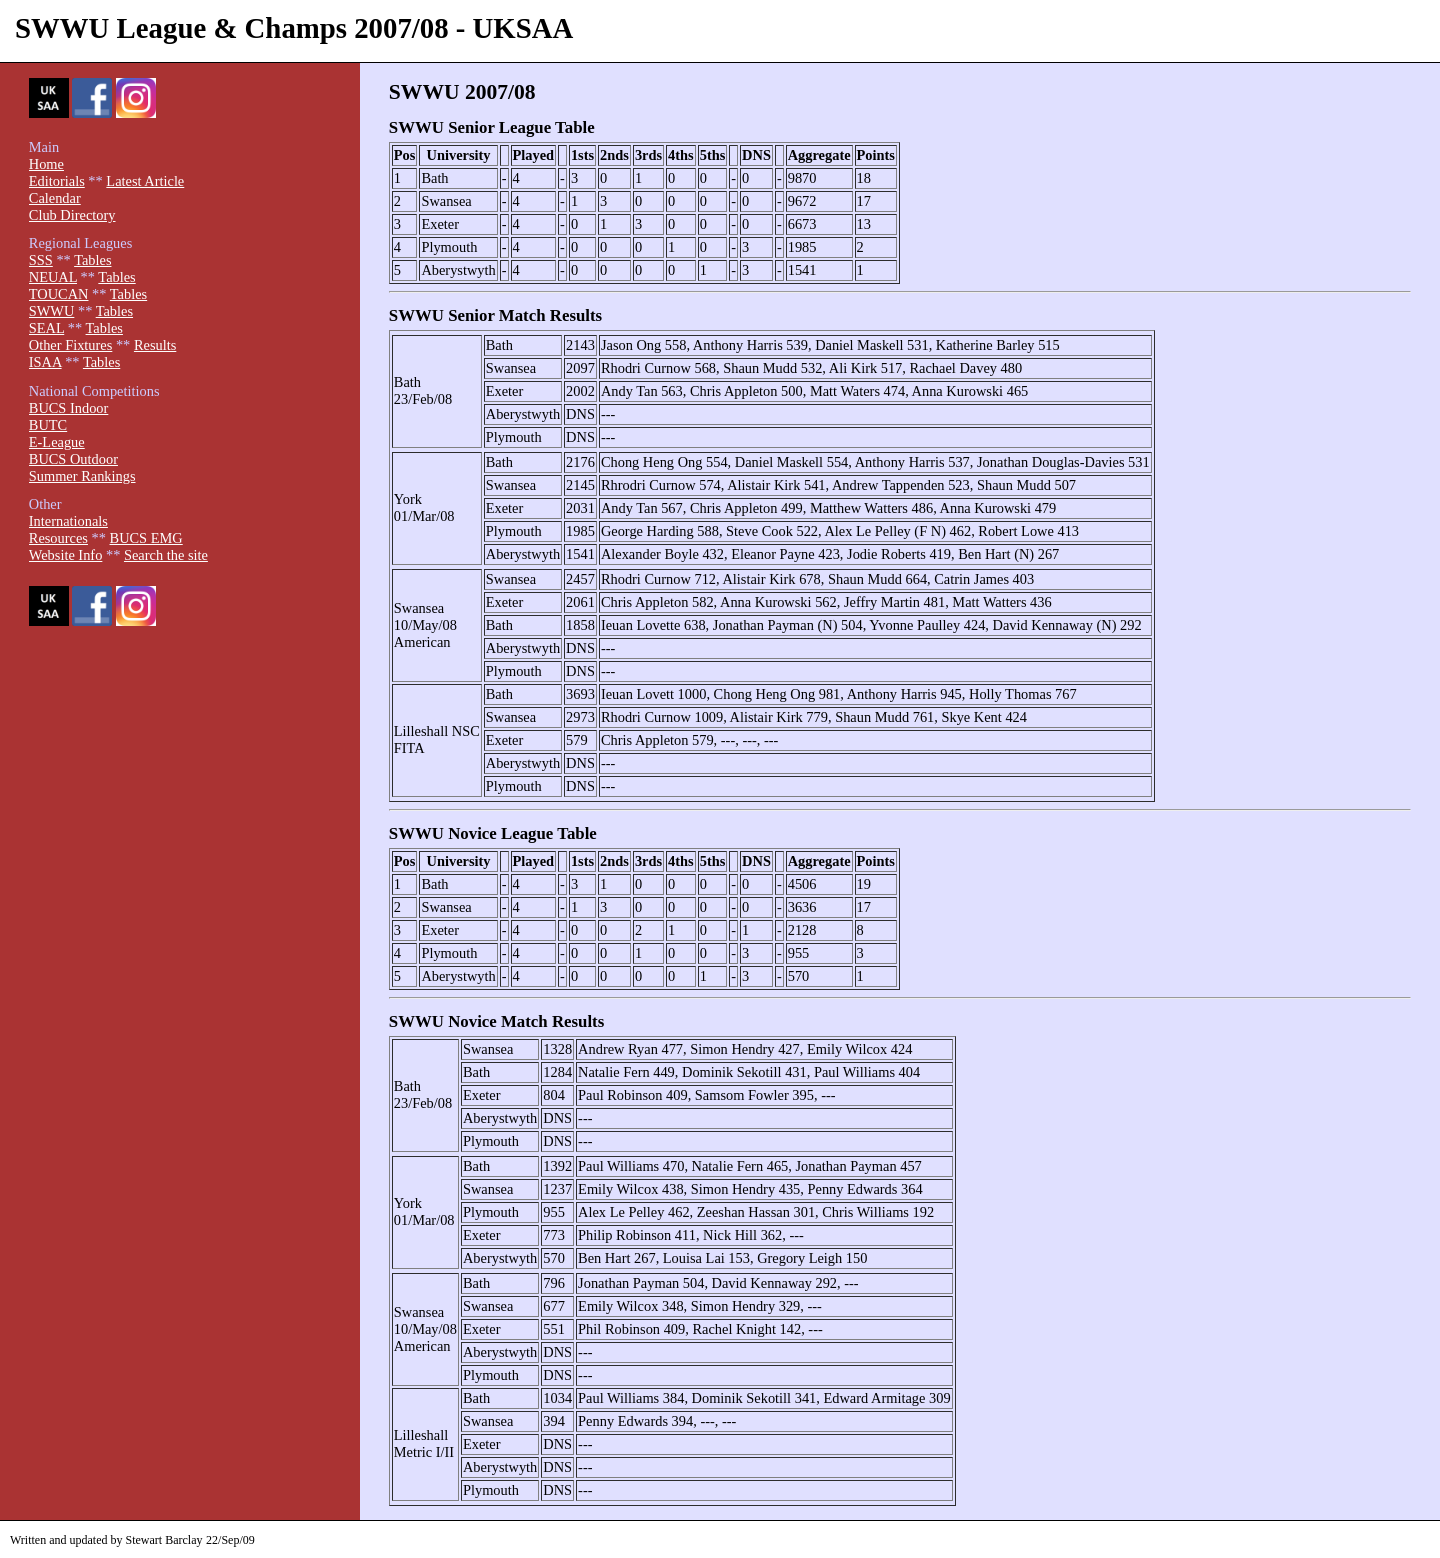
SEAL (46, 328)
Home (46, 164)
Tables (92, 260)
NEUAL (53, 277)
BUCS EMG (146, 538)
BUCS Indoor (69, 408)
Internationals (68, 521)
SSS (41, 260)
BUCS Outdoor (73, 459)
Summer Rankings (82, 476)
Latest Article (145, 181)
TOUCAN (59, 294)
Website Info (66, 555)
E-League (57, 442)
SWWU (52, 311)
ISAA (45, 362)
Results (155, 345)
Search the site (166, 555)
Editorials (57, 181)
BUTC (48, 425)
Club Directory (72, 215)
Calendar (55, 198)
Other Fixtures (71, 345)
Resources (58, 538)
